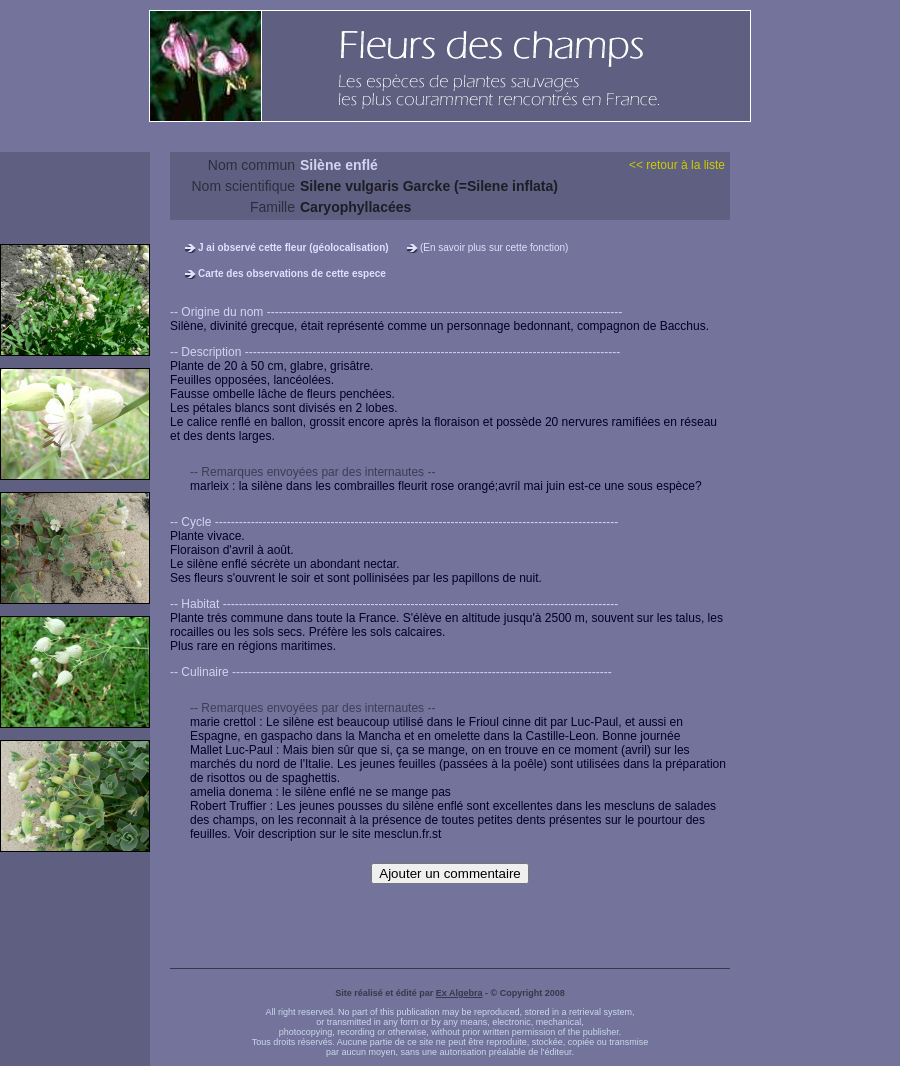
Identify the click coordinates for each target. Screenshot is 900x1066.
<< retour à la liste (677, 165)
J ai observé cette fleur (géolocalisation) (293, 247)
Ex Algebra (459, 993)
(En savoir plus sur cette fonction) (494, 247)
